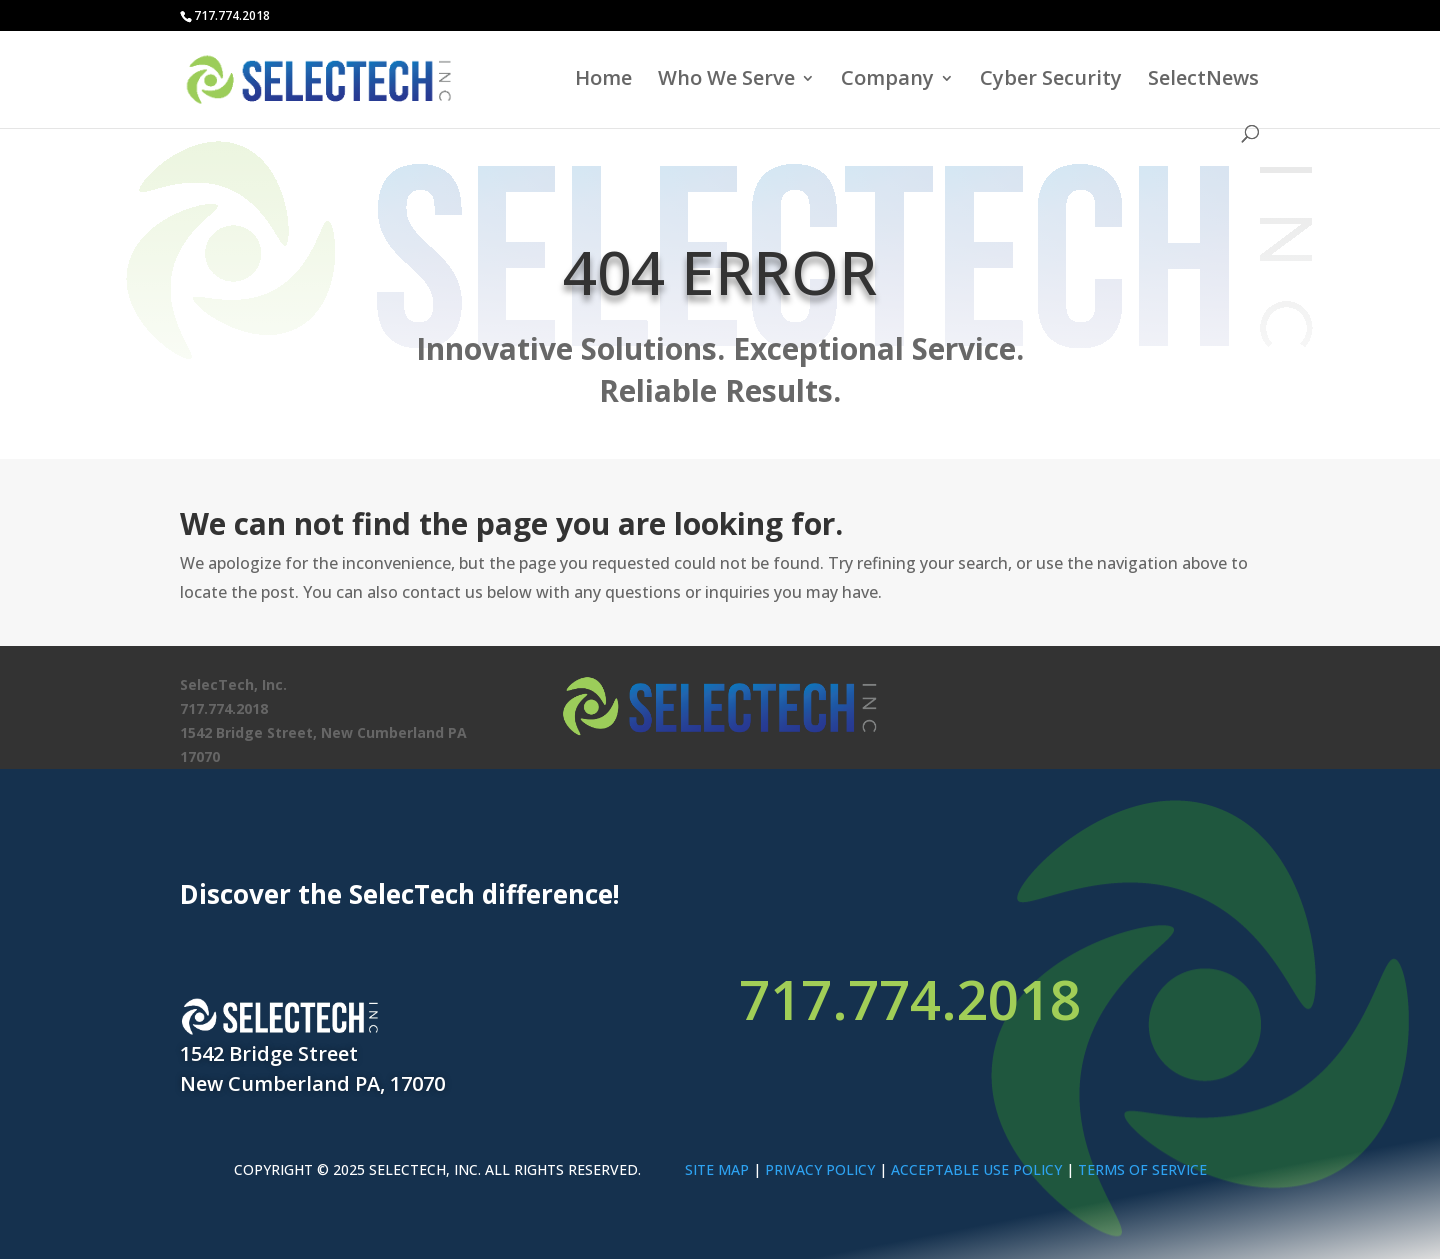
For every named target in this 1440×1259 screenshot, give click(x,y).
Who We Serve (726, 81)
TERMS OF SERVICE (1142, 1169)
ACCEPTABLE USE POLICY (976, 1169)
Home (603, 81)
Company (887, 81)
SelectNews (1203, 81)
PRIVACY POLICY (820, 1169)
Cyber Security (1051, 81)
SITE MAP (717, 1169)
